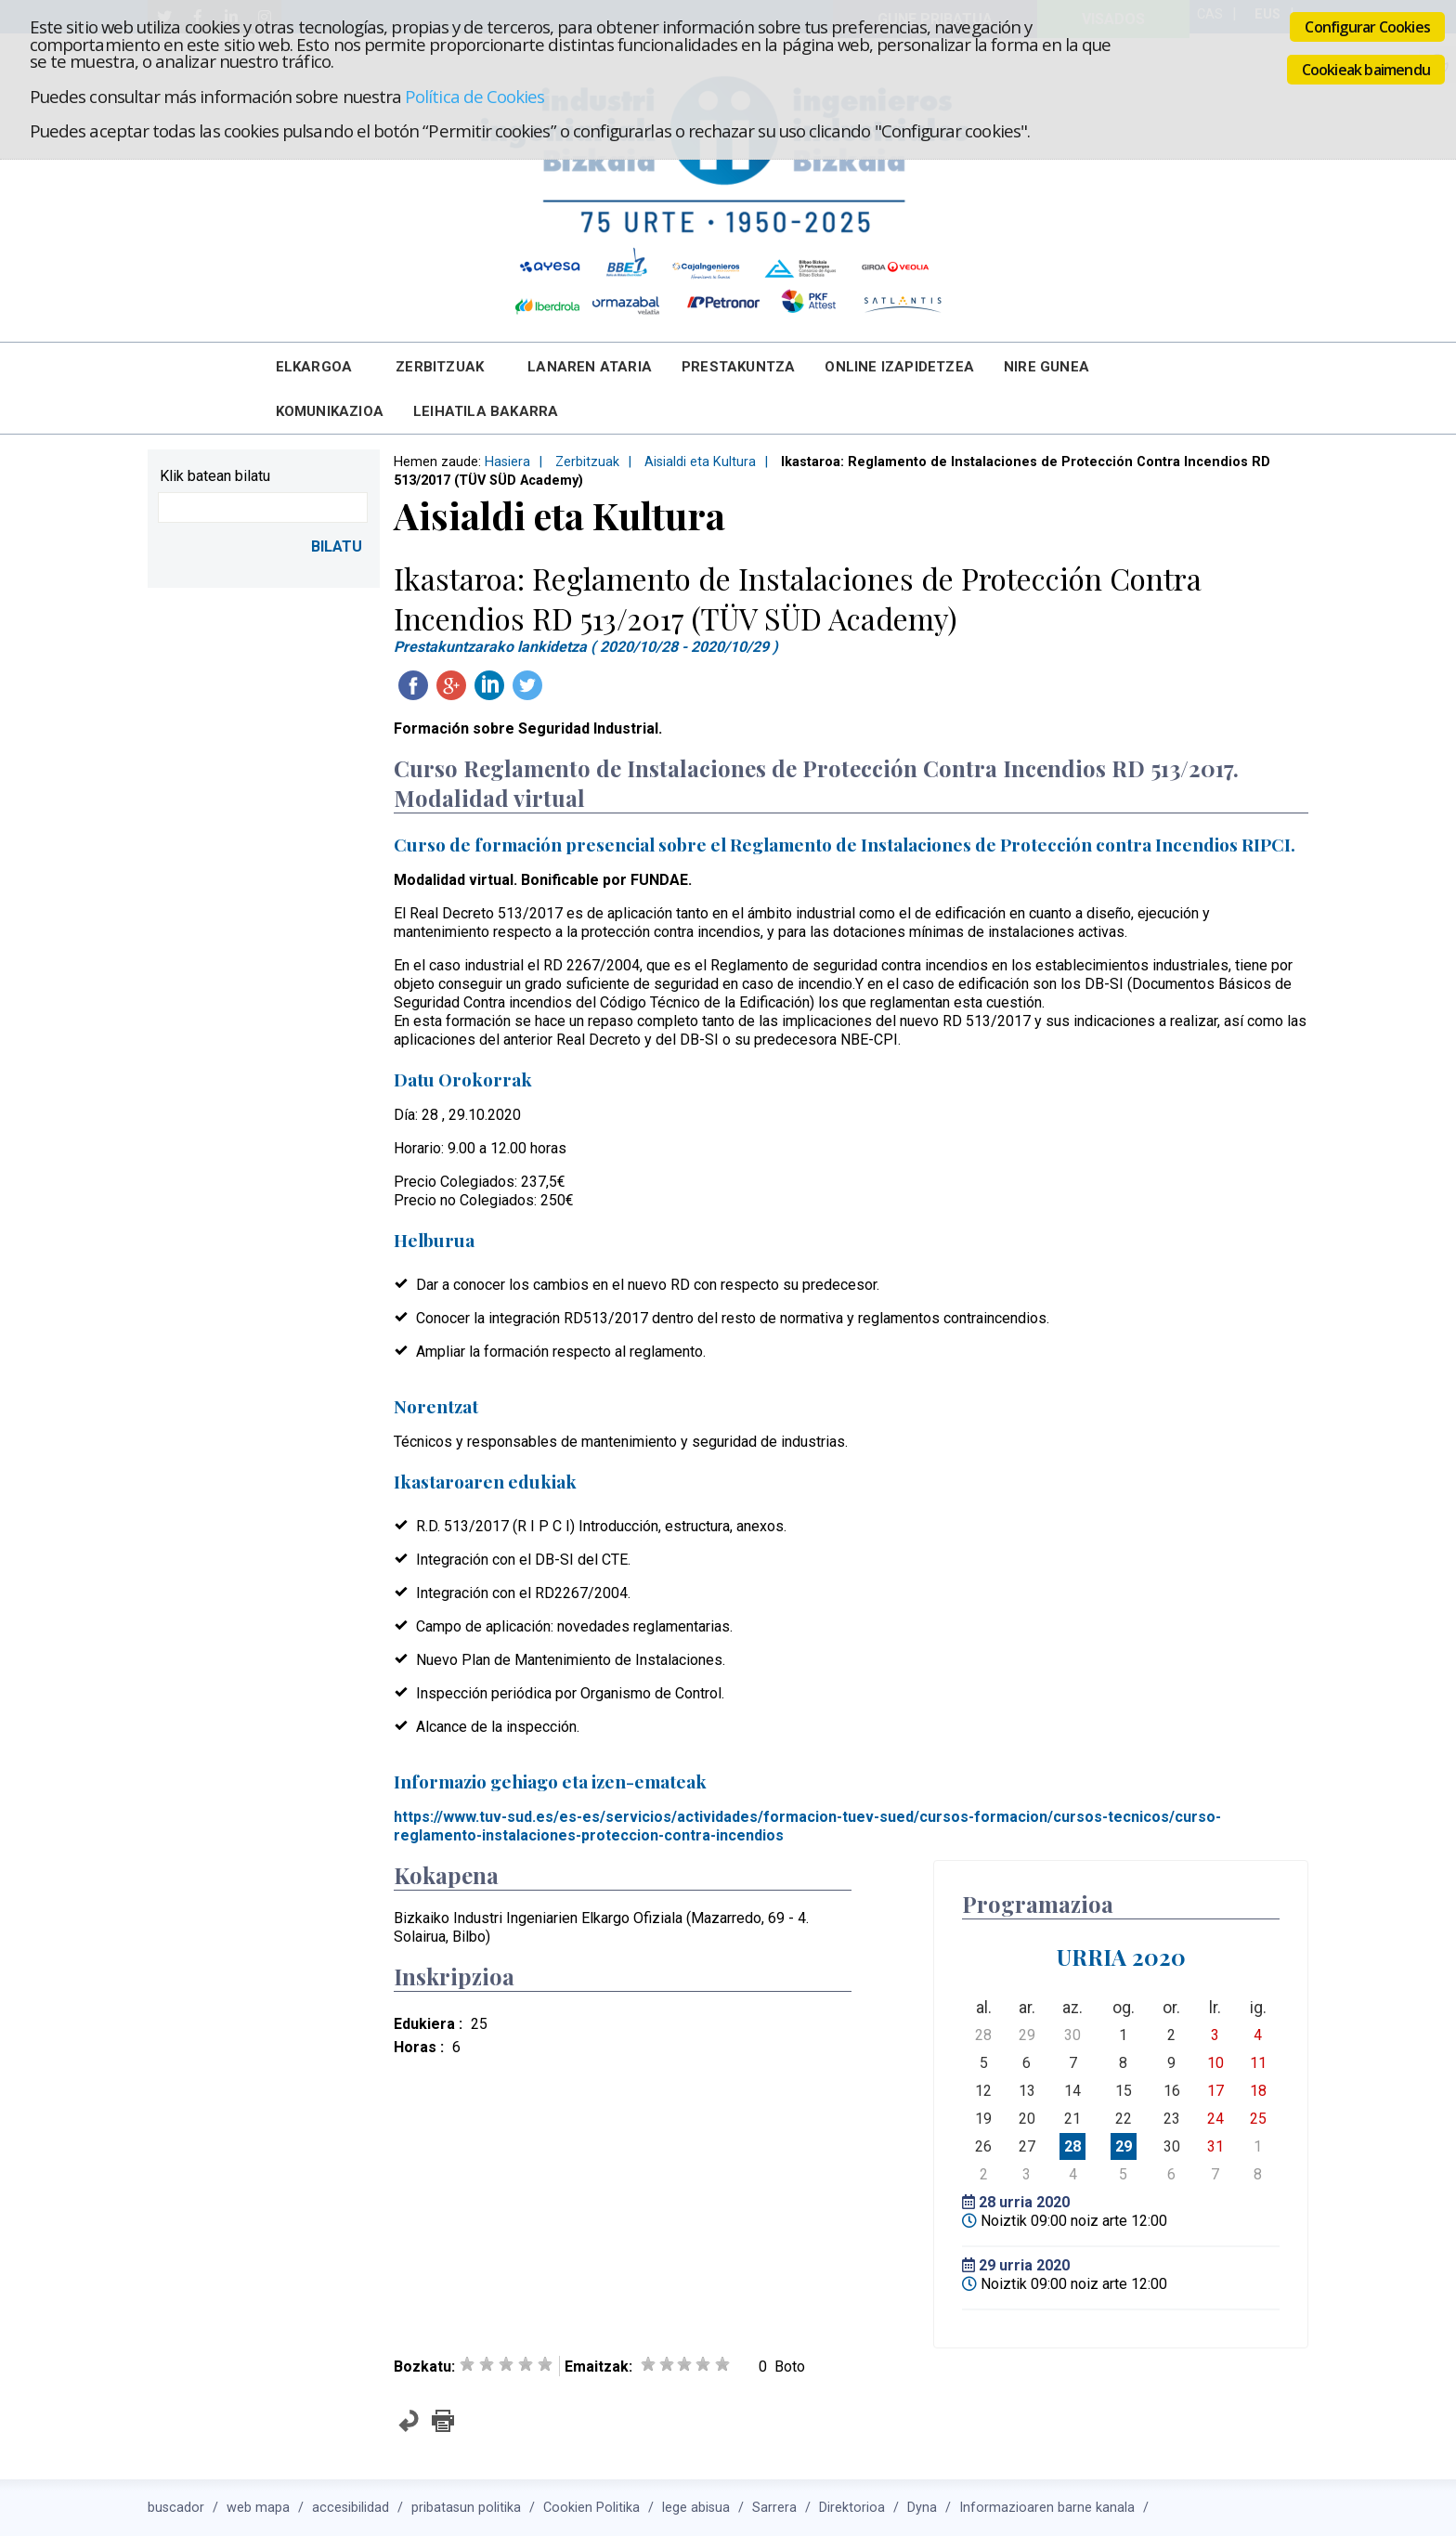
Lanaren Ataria (589, 366)
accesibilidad (350, 2508)
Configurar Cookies (1367, 27)
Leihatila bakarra (485, 411)
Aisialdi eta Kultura (700, 462)
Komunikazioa (330, 411)
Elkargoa (314, 366)
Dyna (922, 2508)
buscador (176, 2508)
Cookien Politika (591, 2508)
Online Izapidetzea (899, 366)
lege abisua (696, 2508)
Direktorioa (852, 2508)
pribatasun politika (466, 2508)
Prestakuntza (738, 366)
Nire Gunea (1046, 366)
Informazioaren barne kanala (1047, 2508)
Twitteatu (527, 685)
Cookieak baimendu (1366, 69)
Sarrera (774, 2508)
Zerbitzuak (440, 366)
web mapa (258, 2508)
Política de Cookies (474, 96)
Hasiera (507, 462)
